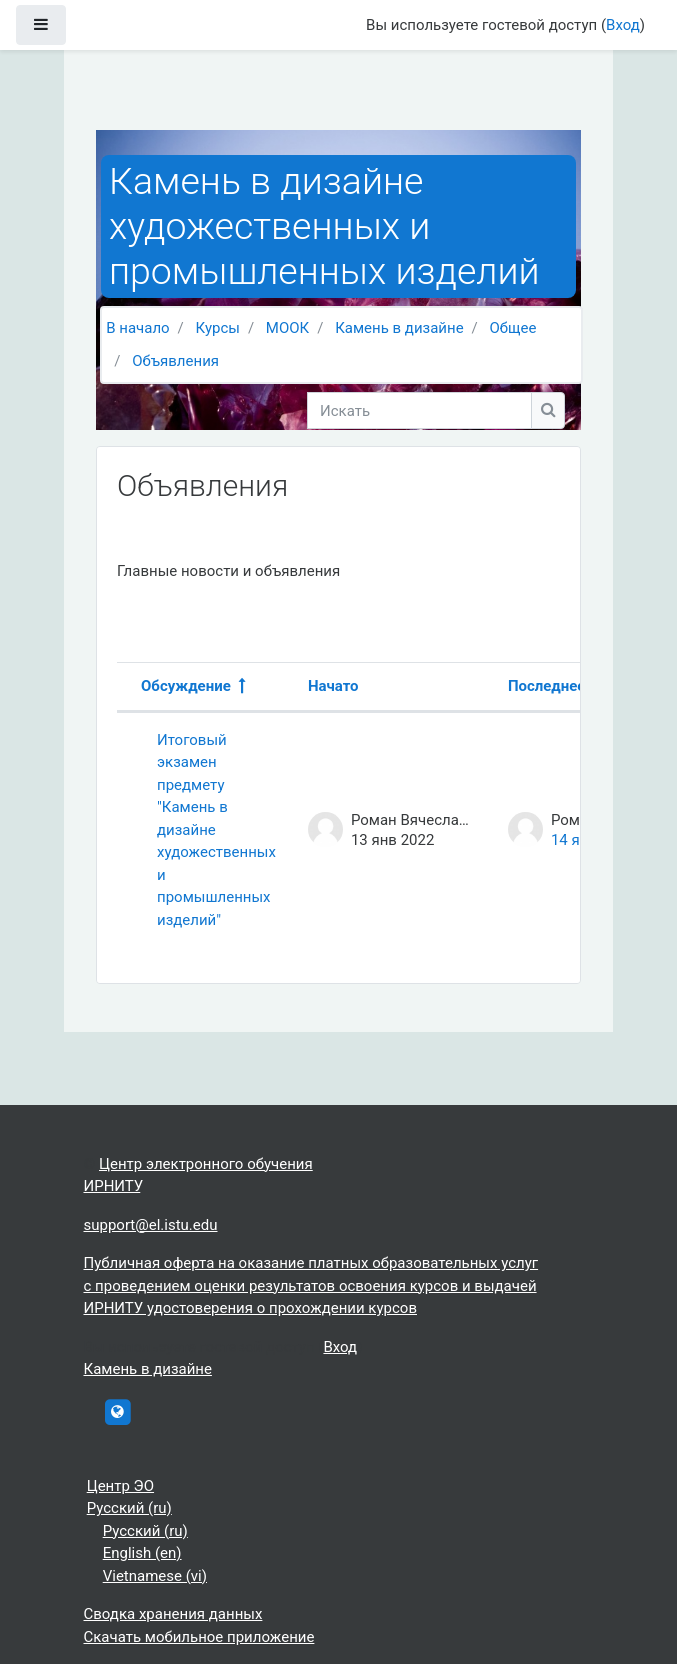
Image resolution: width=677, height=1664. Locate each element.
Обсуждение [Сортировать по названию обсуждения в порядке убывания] (186, 686)
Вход (623, 25)
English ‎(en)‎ (142, 1553)
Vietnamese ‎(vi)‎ (155, 1576)
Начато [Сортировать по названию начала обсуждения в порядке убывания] (333, 686)
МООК (287, 328)
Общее (513, 328)
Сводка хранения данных (173, 1614)
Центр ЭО (120, 1486)
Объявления (175, 361)
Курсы (218, 328)
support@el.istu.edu (151, 1225)
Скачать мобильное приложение (199, 1637)
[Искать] (419, 410)
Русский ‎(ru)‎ (129, 1508)
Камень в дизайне (399, 328)
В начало (137, 328)
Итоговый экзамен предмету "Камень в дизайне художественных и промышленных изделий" (216, 830)
